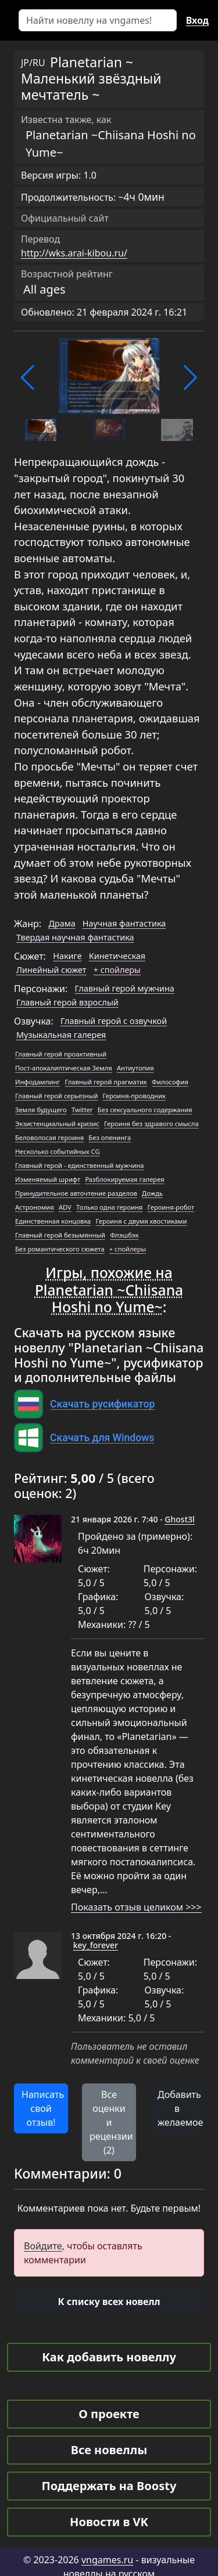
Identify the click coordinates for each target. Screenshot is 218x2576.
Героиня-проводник (134, 1095)
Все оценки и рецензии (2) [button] (111, 2122)
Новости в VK (109, 2522)
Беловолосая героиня (49, 1137)
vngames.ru (107, 2559)
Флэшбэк (124, 1235)
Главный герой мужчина (124, 988)
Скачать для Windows (102, 1437)
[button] (27, 377)
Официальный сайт (65, 218)
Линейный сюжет (51, 969)
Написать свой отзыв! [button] (43, 2108)
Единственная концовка (53, 1221)
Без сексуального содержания (145, 1109)
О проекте (108, 2414)
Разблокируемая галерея (124, 1179)
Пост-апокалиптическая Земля (63, 1067)
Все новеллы (109, 2450)
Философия (170, 1081)
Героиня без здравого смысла (151, 1123)
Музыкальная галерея (61, 1034)
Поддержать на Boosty (109, 2486)
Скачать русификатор (102, 1404)
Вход (197, 20)
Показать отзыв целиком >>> (136, 1907)
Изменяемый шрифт (47, 1179)
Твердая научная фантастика (75, 937)
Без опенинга (109, 1137)
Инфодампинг (37, 1081)
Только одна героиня (109, 1207)
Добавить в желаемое (180, 2108)
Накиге (67, 955)
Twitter (82, 1109)
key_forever (95, 1945)
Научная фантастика (124, 923)
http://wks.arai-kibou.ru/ (74, 253)
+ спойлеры (117, 969)
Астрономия (34, 1207)
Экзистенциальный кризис (57, 1123)
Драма (61, 923)
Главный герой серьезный (56, 1095)
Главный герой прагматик (105, 1081)
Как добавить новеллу (109, 2357)
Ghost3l (179, 1519)
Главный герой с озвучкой (113, 1020)
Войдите (43, 2245)
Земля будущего (41, 1109)
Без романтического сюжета (60, 1248)
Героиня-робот (171, 1207)
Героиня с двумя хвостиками (141, 1221)
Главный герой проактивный (60, 1054)
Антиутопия (135, 1067)
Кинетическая (117, 955)
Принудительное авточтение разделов (76, 1193)
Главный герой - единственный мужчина (79, 1165)
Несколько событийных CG (57, 1151)
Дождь (152, 1193)
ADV (65, 1207)
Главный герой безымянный (60, 1235)
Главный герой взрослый (67, 1002)
